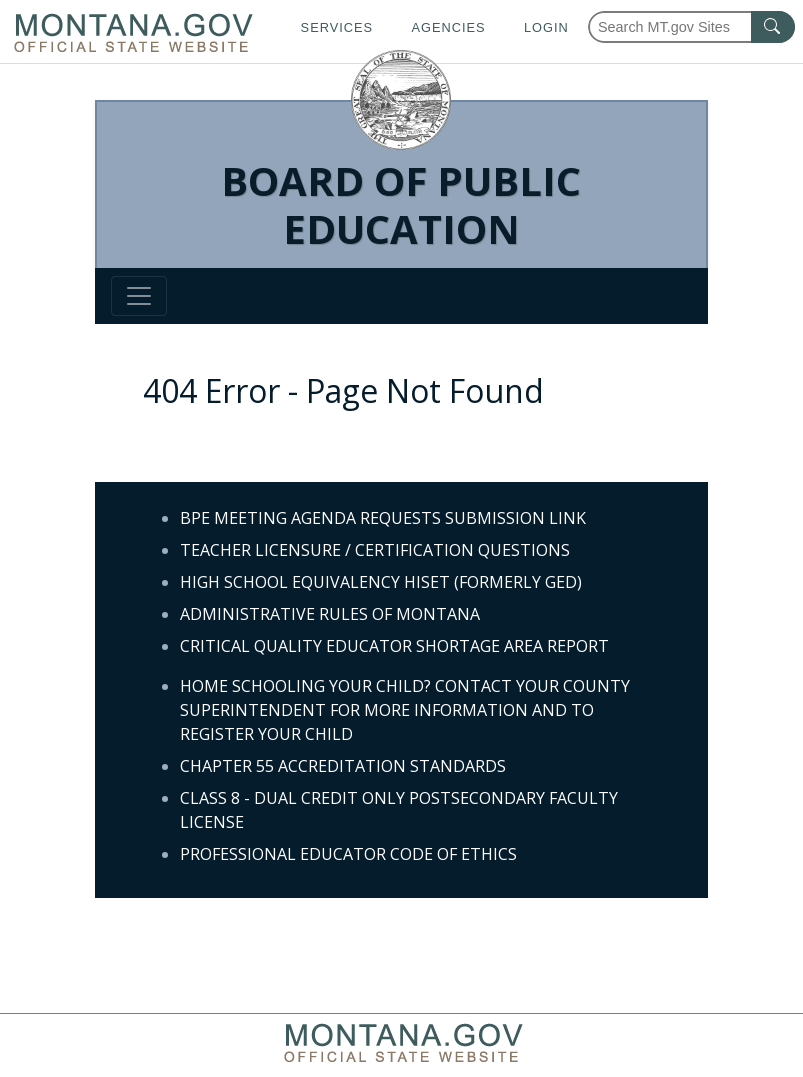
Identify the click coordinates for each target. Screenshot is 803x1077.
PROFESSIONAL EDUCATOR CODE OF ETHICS (348, 854)
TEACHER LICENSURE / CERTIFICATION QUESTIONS (375, 550)
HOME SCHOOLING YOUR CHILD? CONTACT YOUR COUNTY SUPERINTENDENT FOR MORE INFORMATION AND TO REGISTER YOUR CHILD (405, 710)
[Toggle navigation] (139, 296)
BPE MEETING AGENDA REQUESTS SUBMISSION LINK (383, 518)
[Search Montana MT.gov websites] (691, 27)
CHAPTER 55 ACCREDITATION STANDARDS (343, 766)
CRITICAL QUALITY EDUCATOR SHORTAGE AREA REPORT (394, 646)
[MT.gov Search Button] (773, 27)
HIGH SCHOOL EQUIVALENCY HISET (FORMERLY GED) (381, 582)
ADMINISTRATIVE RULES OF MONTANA (330, 614)
